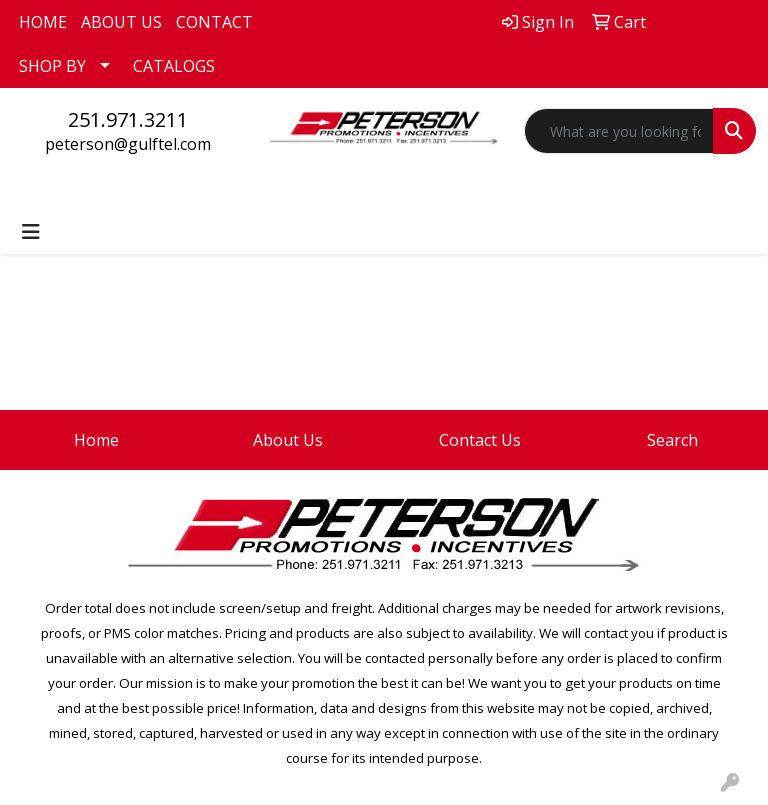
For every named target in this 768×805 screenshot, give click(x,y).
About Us (288, 440)
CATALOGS (174, 66)
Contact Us (480, 440)
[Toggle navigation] (31, 232)
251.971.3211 (128, 119)
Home (96, 440)
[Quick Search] (619, 131)
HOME (43, 22)
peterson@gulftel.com (128, 144)
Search (672, 440)
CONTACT (214, 22)
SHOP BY (52, 66)
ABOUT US (121, 22)
